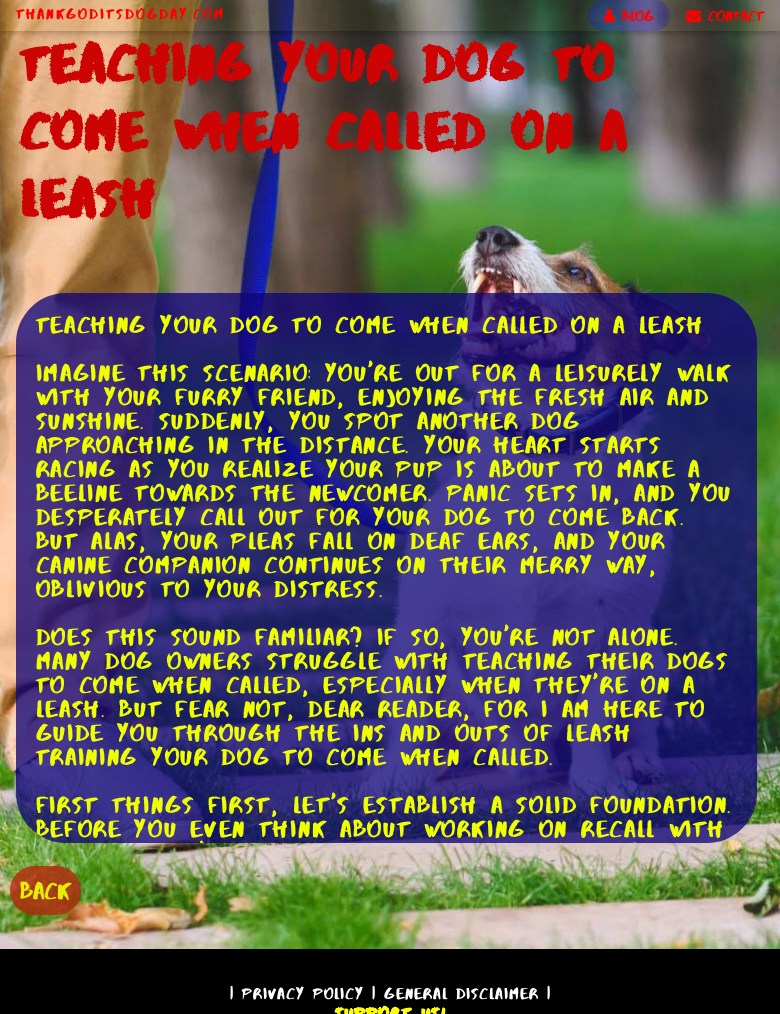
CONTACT (725, 16)
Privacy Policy (303, 993)
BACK (45, 890)
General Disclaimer (461, 993)
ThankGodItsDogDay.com (120, 14)
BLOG (629, 16)
